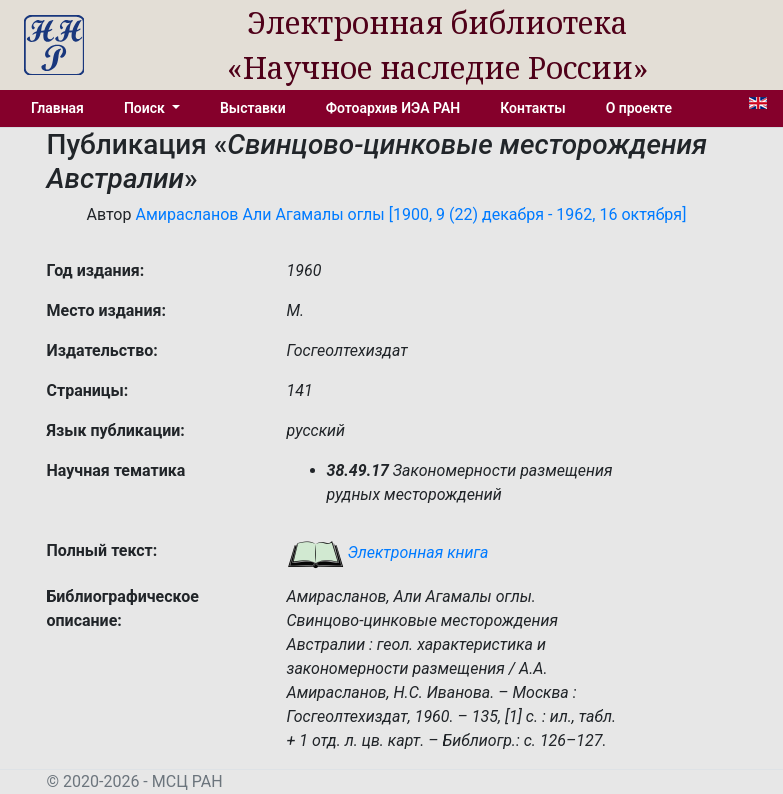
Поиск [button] (146, 108)
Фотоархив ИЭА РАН (393, 108)
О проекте (639, 108)
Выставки (253, 108)
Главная (57, 108)
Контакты (532, 108)
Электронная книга (388, 552)
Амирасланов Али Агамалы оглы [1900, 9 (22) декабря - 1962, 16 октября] (410, 214)
